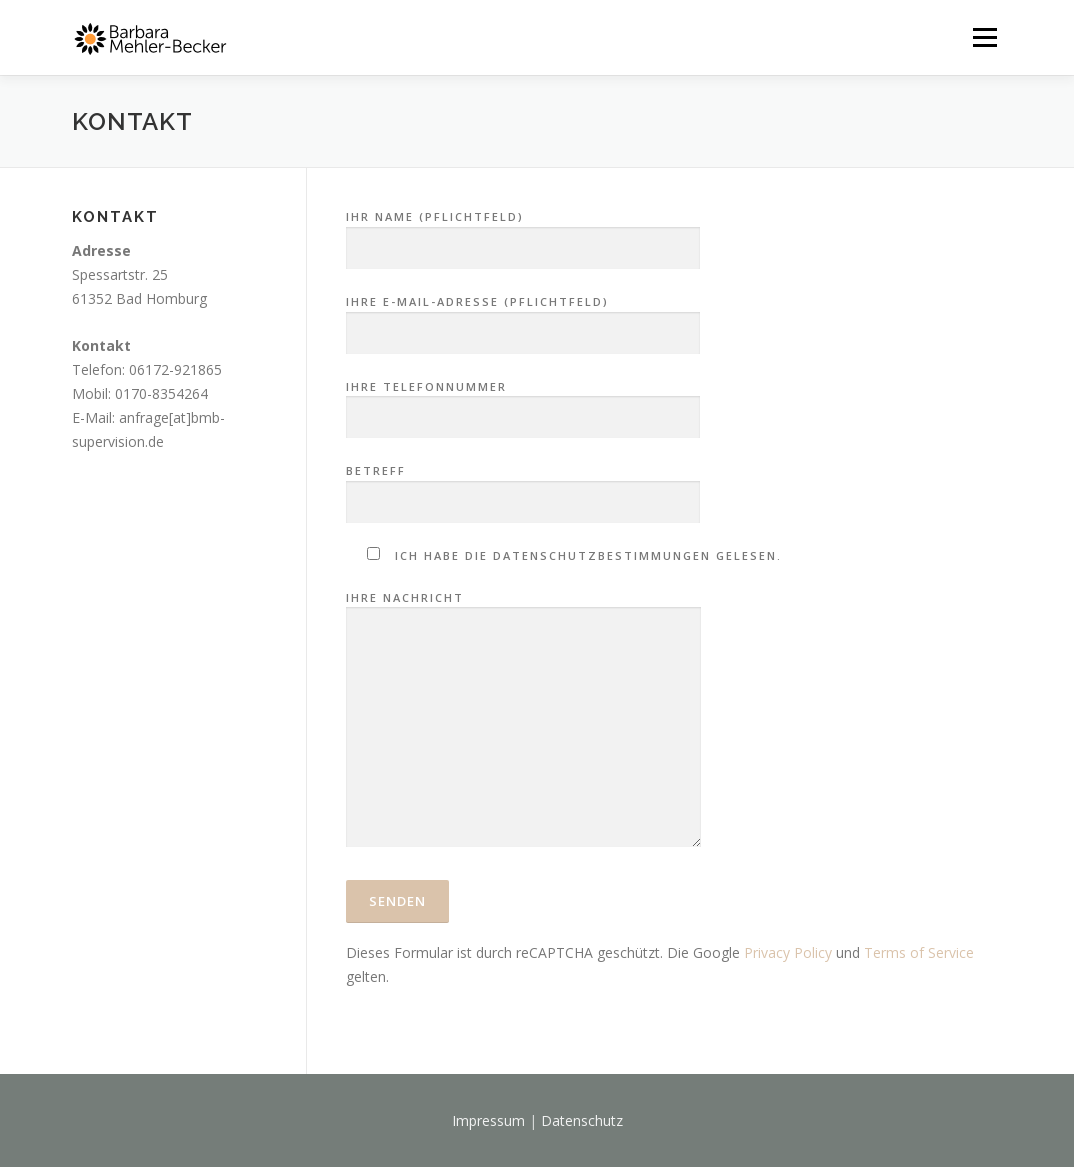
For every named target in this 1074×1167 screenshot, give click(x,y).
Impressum (488, 1120)
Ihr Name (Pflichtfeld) (523, 233)
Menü (984, 37)
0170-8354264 (161, 393)
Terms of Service (919, 952)
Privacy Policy (788, 952)
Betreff (523, 487)
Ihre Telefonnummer (523, 403)
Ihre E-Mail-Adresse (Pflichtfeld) (523, 318)
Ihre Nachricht (523, 721)
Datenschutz (582, 1120)
